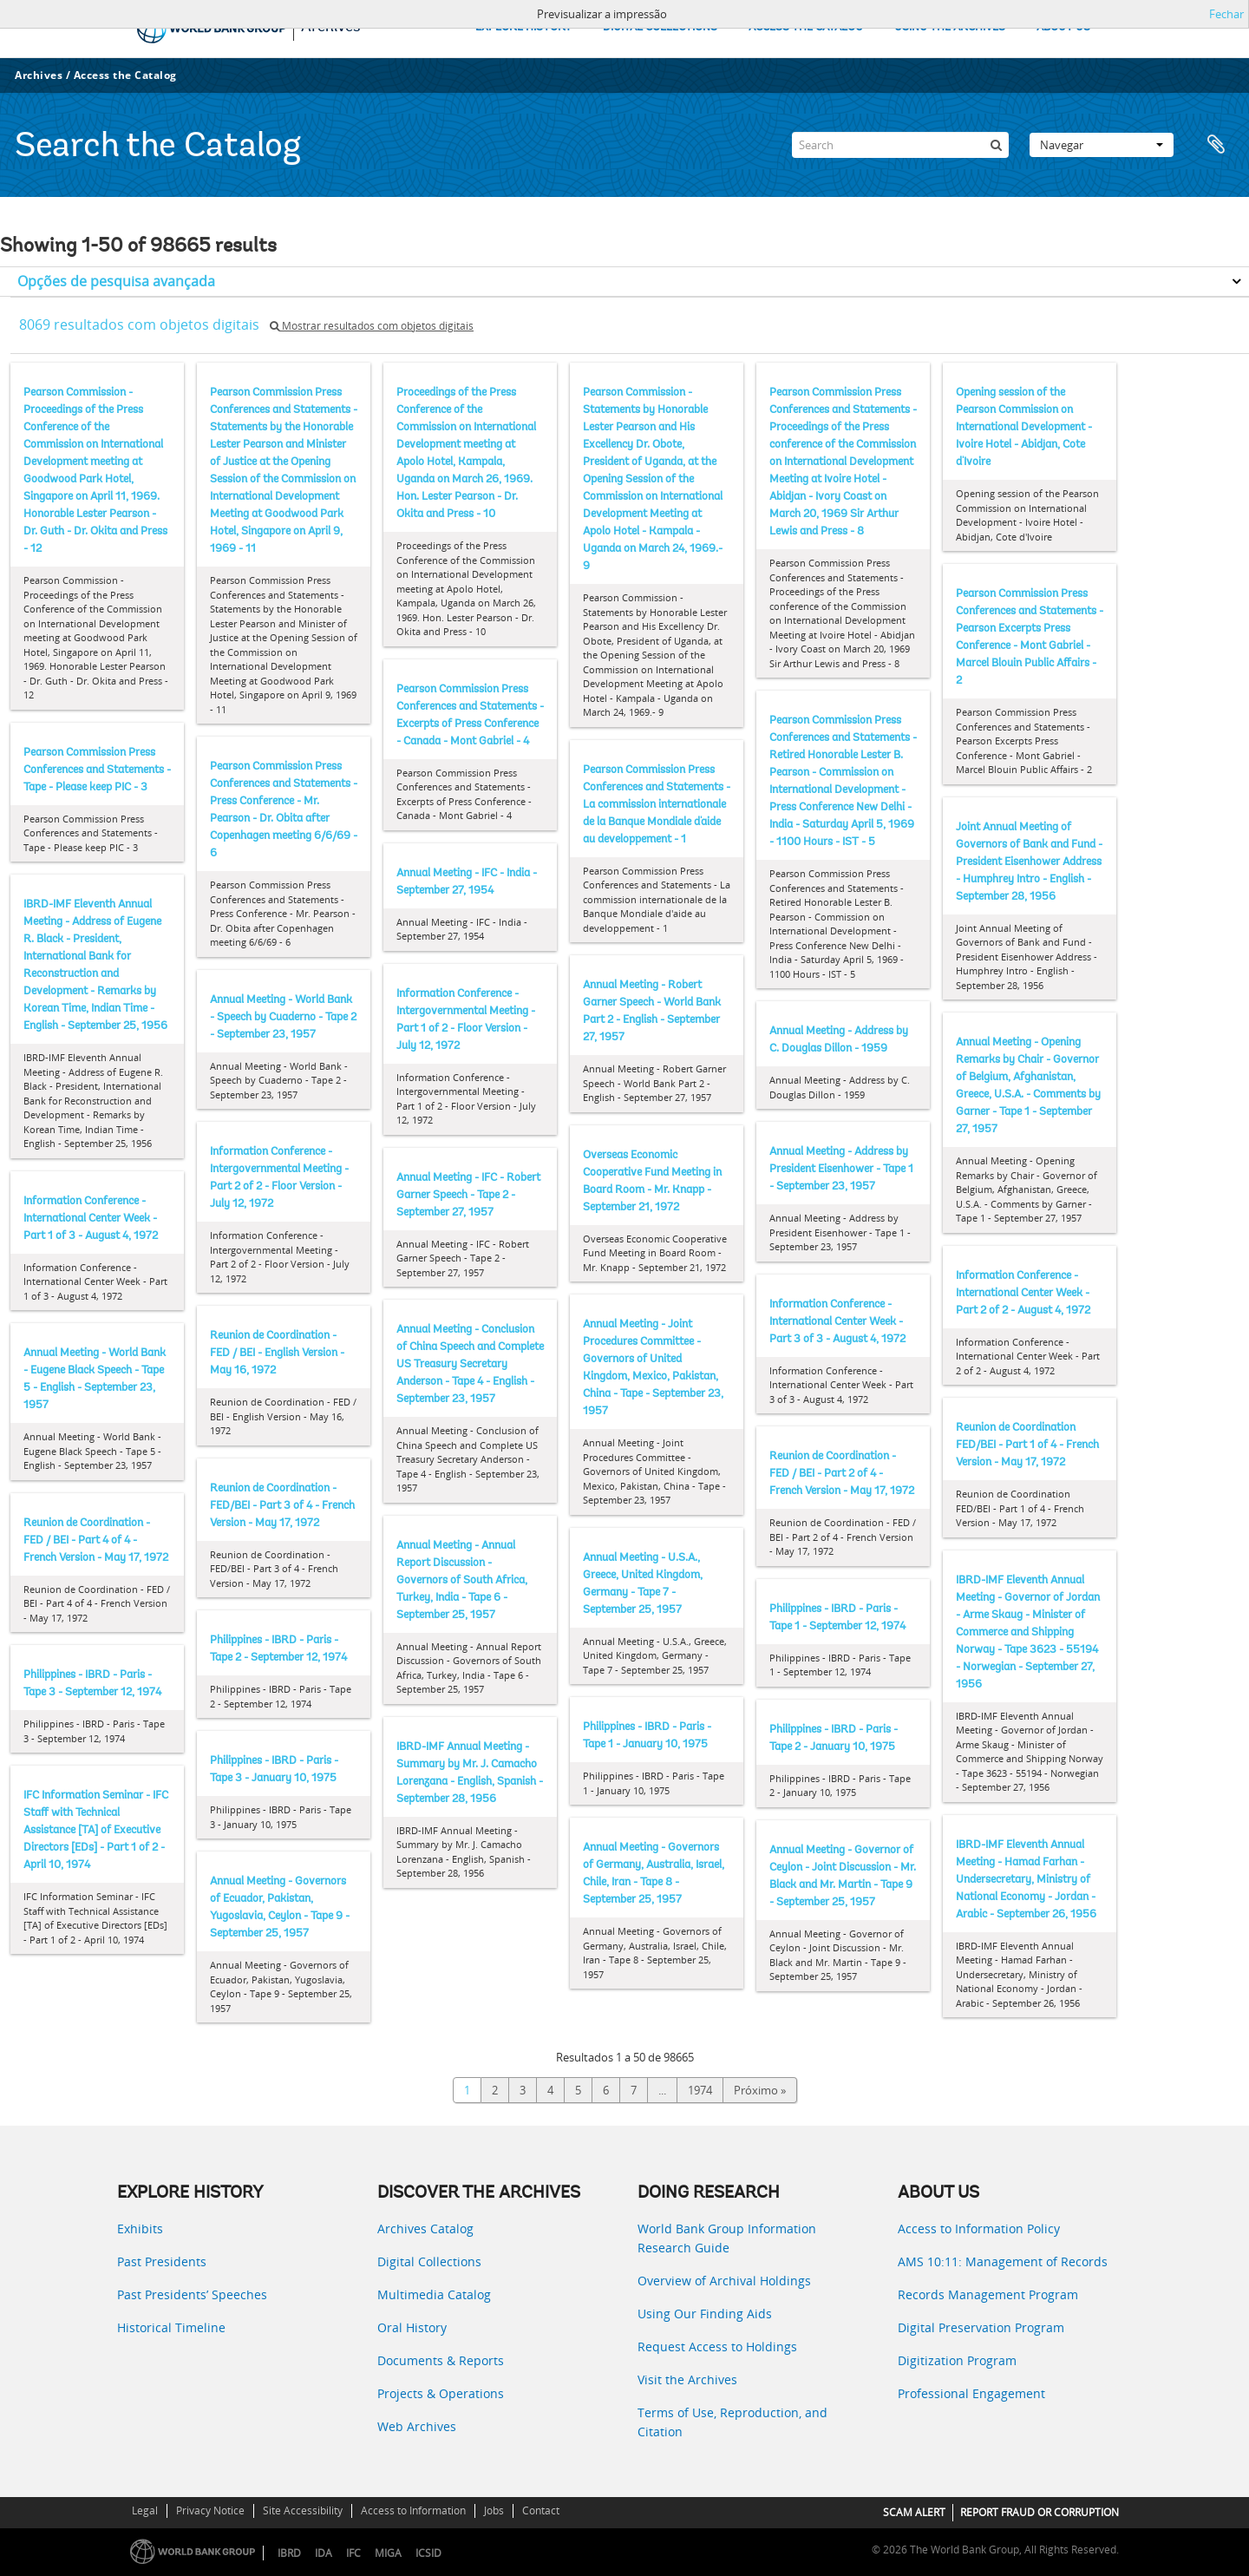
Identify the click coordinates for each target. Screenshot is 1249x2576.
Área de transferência (1216, 145)
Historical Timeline (171, 2327)
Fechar (1226, 14)
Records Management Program (988, 2294)
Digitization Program (957, 2360)
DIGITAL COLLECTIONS (660, 27)
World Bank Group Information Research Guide (727, 2238)
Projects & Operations (440, 2393)
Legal (145, 2510)
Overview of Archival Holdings (724, 2280)
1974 (700, 2090)
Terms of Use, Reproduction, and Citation (732, 2422)
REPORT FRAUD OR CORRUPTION (1039, 2512)
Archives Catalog (425, 2228)
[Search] (900, 145)
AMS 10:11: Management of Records (1003, 2261)
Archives (38, 75)
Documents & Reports (440, 2360)
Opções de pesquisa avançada (116, 281)
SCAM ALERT (914, 2512)
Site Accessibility (303, 2510)
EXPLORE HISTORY (523, 27)
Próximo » (760, 2090)
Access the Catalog (125, 75)
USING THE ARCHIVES (949, 27)
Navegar (1101, 145)
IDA (323, 2553)
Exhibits (140, 2228)
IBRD (289, 2553)
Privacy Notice (210, 2510)
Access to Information (413, 2510)
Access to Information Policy (979, 2228)
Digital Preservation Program (981, 2327)
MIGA (388, 2553)
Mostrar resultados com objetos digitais (372, 325)
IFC (353, 2553)
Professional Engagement (971, 2393)
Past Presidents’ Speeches (192, 2294)
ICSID (428, 2553)
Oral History (412, 2327)
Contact (540, 2510)
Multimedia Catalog (434, 2294)
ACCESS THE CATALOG (806, 27)
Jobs (494, 2510)
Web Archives (416, 2426)
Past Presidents (161, 2261)
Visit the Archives (687, 2379)
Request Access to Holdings (717, 2346)
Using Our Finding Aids (705, 2313)
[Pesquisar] (996, 145)
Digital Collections (429, 2261)
